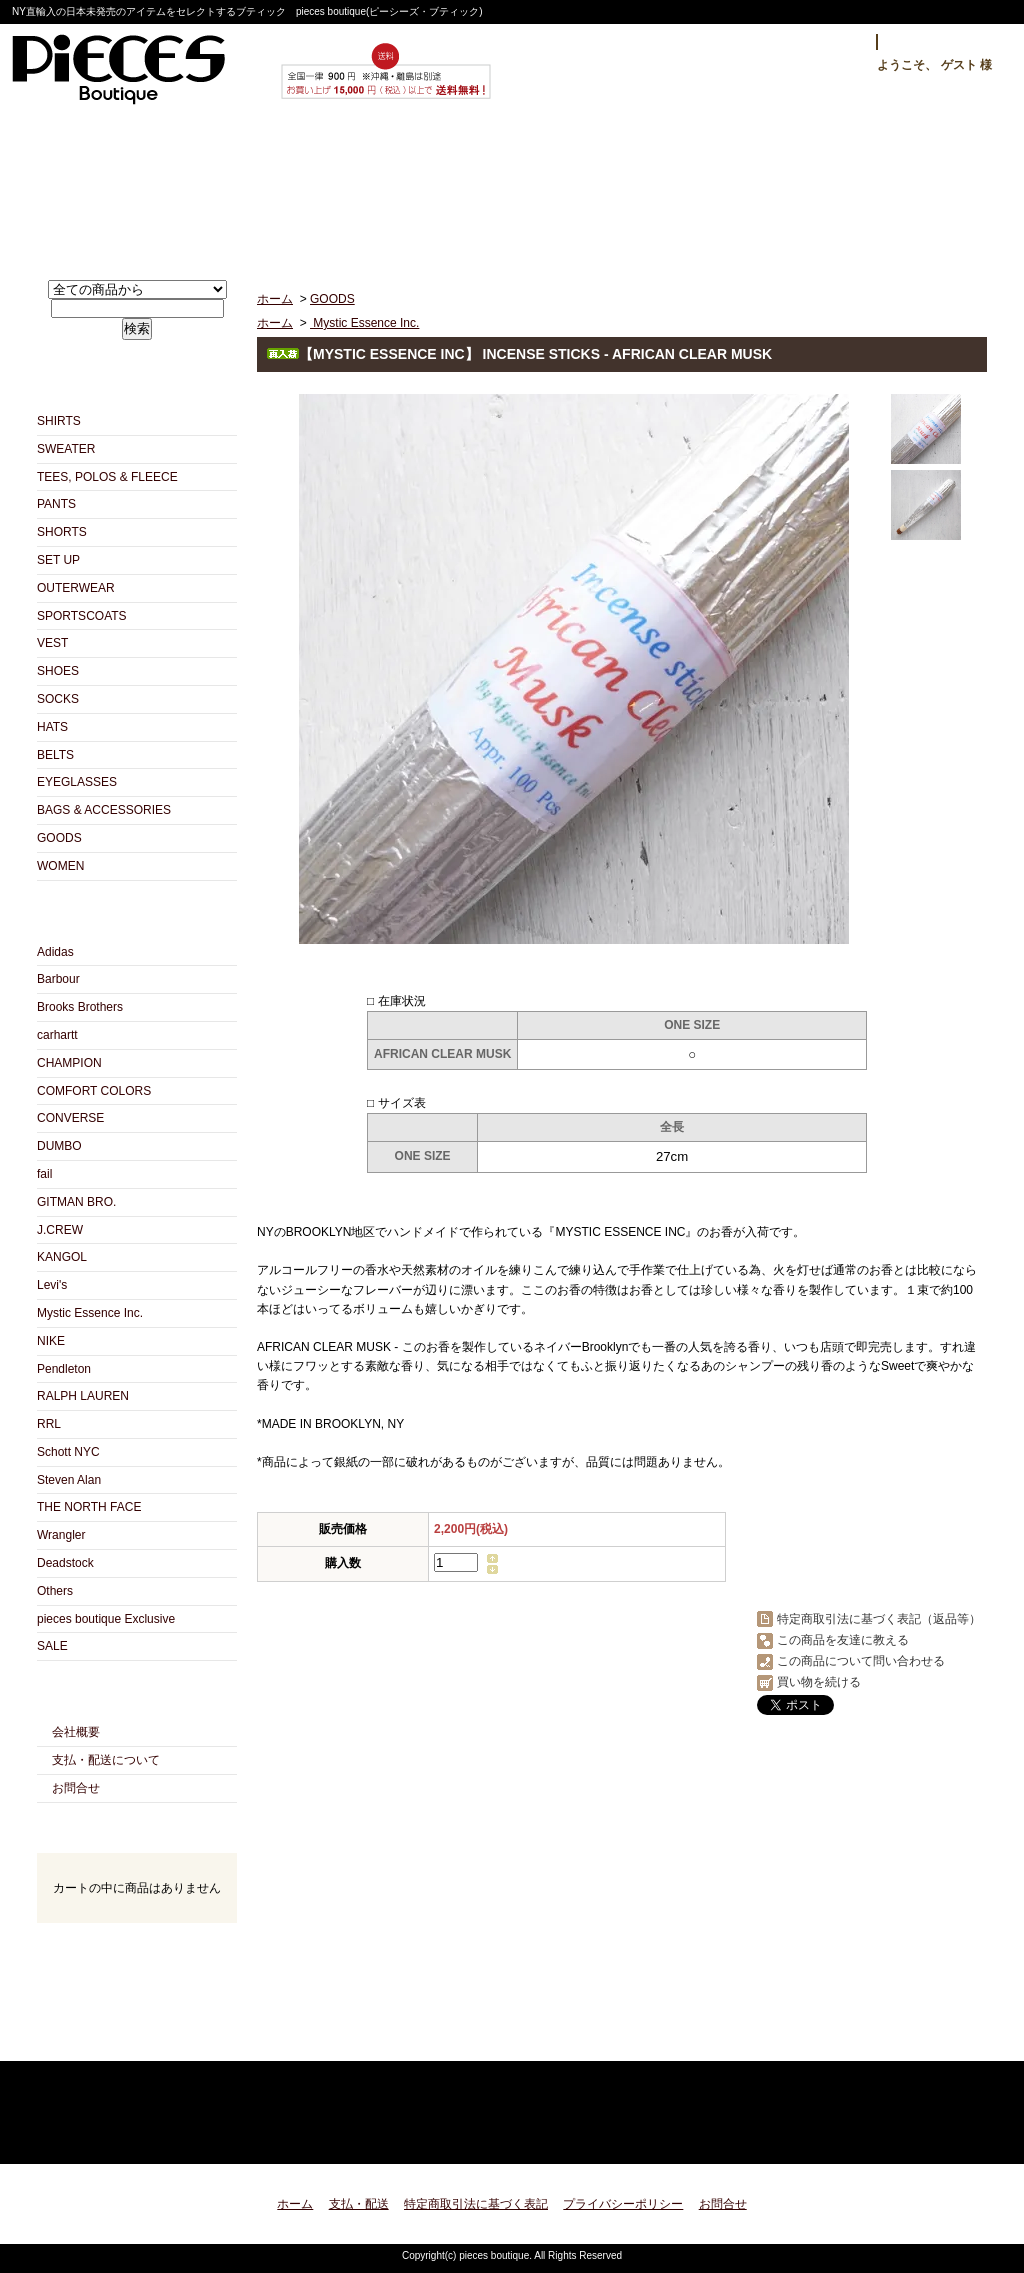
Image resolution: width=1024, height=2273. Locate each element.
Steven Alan (69, 1480)
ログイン (829, 42)
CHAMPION (69, 1063)
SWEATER (66, 449)
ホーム (126, 186)
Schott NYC (68, 1452)
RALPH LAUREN (83, 1396)
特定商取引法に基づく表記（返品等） (879, 1619)
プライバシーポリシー (623, 2204)
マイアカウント (940, 42)
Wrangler (61, 1535)
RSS (101, 2038)
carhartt (57, 1035)
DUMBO (59, 1146)
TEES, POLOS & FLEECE (107, 477)
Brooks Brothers (80, 1007)
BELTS (55, 755)
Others (55, 1591)
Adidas (55, 952)
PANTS (56, 504)
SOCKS (58, 699)
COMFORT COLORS (94, 1091)
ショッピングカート (898, 186)
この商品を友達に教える (843, 1640)
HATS (52, 727)
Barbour (58, 979)
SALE (52, 1646)
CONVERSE (70, 1118)
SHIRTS (59, 421)
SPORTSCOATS (82, 616)
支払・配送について (319, 186)
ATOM (172, 2038)
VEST (52, 643)
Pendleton (64, 1369)
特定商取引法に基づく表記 (476, 2204)
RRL (49, 1424)
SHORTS (62, 532)
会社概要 (76, 1732)
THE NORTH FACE (89, 1507)
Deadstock (65, 1563)
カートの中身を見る (137, 1949)
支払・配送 (359, 2204)
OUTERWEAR (76, 588)
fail (44, 1174)
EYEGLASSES (77, 782)
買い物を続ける (819, 1682)
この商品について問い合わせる (861, 1661)
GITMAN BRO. (76, 1202)
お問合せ (705, 186)
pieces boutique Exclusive (106, 1619)
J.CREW (60, 1230)
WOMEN (60, 866)
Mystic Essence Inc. (90, 1313)
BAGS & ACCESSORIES (104, 810)
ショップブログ (512, 186)
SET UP (58, 560)
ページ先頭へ (954, 2136)
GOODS (59, 838)
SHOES (58, 671)
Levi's (52, 1285)
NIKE (51, 1341)
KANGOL (62, 1257)
